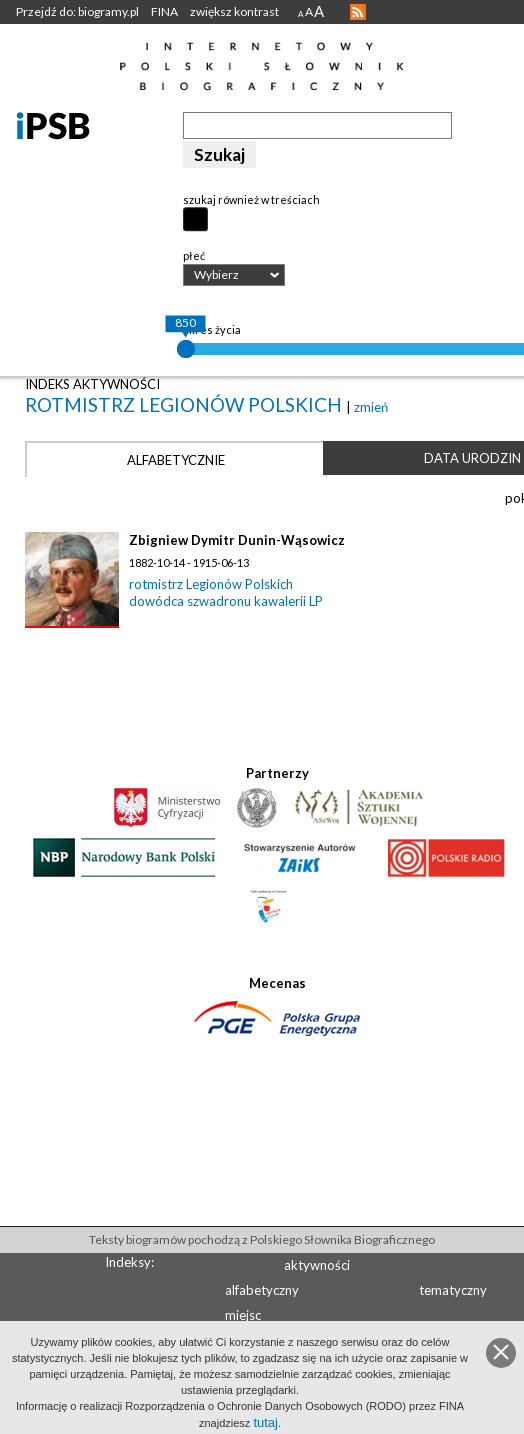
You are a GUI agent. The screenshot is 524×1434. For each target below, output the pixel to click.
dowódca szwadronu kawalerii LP (226, 601)
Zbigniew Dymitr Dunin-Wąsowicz (237, 540)
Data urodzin (472, 458)
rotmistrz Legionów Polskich (185, 404)
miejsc (243, 1315)
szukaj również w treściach (251, 199)
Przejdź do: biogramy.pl (77, 11)
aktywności (317, 1265)
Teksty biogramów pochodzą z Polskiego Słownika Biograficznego (262, 1239)
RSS (358, 12)
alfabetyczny (262, 1290)
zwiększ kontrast (234, 11)
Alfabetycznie (176, 460)
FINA (164, 11)
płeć (194, 255)
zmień (371, 407)
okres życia (212, 329)
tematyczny (453, 1290)
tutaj (265, 1422)
